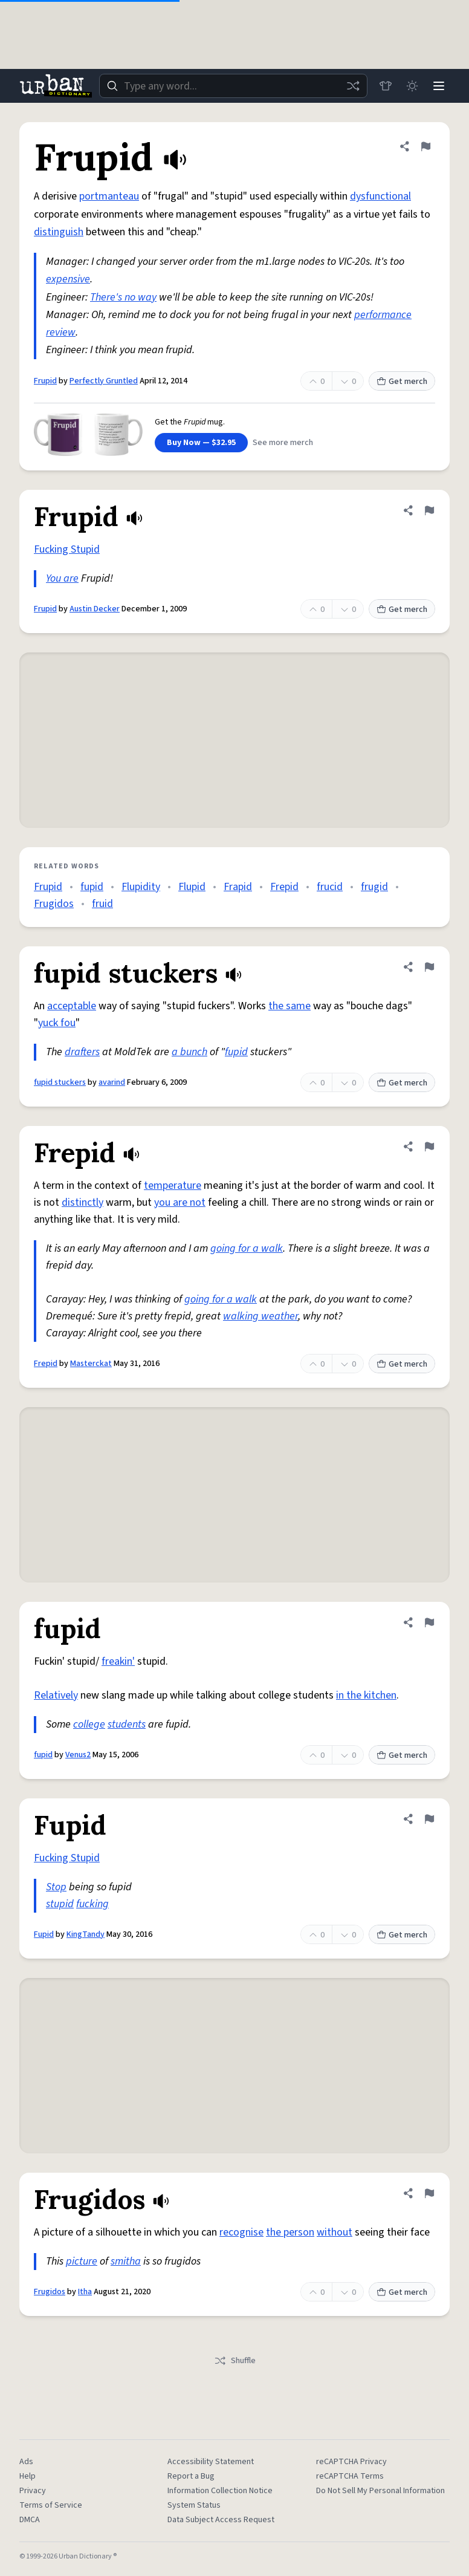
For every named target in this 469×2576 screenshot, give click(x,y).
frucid (330, 886)
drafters (82, 1051)
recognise (241, 2232)
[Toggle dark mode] (412, 86)
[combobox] (233, 86)
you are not (179, 1202)
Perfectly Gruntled (104, 381)
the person (290, 2232)
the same (289, 1005)
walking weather (260, 1316)
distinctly (82, 1202)
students (127, 1724)
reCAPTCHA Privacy (351, 2462)
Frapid (238, 886)
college (89, 1724)
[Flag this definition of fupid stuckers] (429, 967)
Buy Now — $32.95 (201, 443)
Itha (85, 2292)
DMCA (29, 2520)
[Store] (385, 86)
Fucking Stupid (67, 549)
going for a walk (246, 1248)
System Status (194, 2505)
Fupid (44, 1934)
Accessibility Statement (210, 2462)
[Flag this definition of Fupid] (429, 1819)
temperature (172, 1185)
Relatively (56, 1695)
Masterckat (91, 1364)
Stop (56, 1887)
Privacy (32, 2491)
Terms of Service (50, 2505)
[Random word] (353, 86)
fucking (92, 1903)
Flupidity (140, 886)
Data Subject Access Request (220, 2520)
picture (81, 2261)
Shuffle (235, 2361)
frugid (374, 886)
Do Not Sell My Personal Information (380, 2491)
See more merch (283, 443)
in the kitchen (366, 1695)
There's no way (123, 297)
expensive (68, 279)
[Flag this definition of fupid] (429, 1622)
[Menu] (439, 86)
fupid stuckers (60, 1082)
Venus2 (78, 1755)
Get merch (402, 382)
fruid (102, 903)
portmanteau (109, 196)
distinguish (58, 231)
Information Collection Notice (220, 2491)
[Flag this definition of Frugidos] (429, 2193)
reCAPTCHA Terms (350, 2476)
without (334, 2232)
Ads (26, 2462)
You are (62, 578)
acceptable (71, 1005)
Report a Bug (191, 2476)
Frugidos (54, 903)
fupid (91, 886)
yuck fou (57, 1022)
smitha (126, 2261)
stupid (60, 1903)
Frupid (45, 381)
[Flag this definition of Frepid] (429, 1146)
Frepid (284, 886)
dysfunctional (380, 196)
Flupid (191, 886)
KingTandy (85, 1934)
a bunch (189, 1051)
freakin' (118, 1661)
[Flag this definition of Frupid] (425, 146)
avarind (112, 1082)
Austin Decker (95, 609)
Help (27, 2476)
